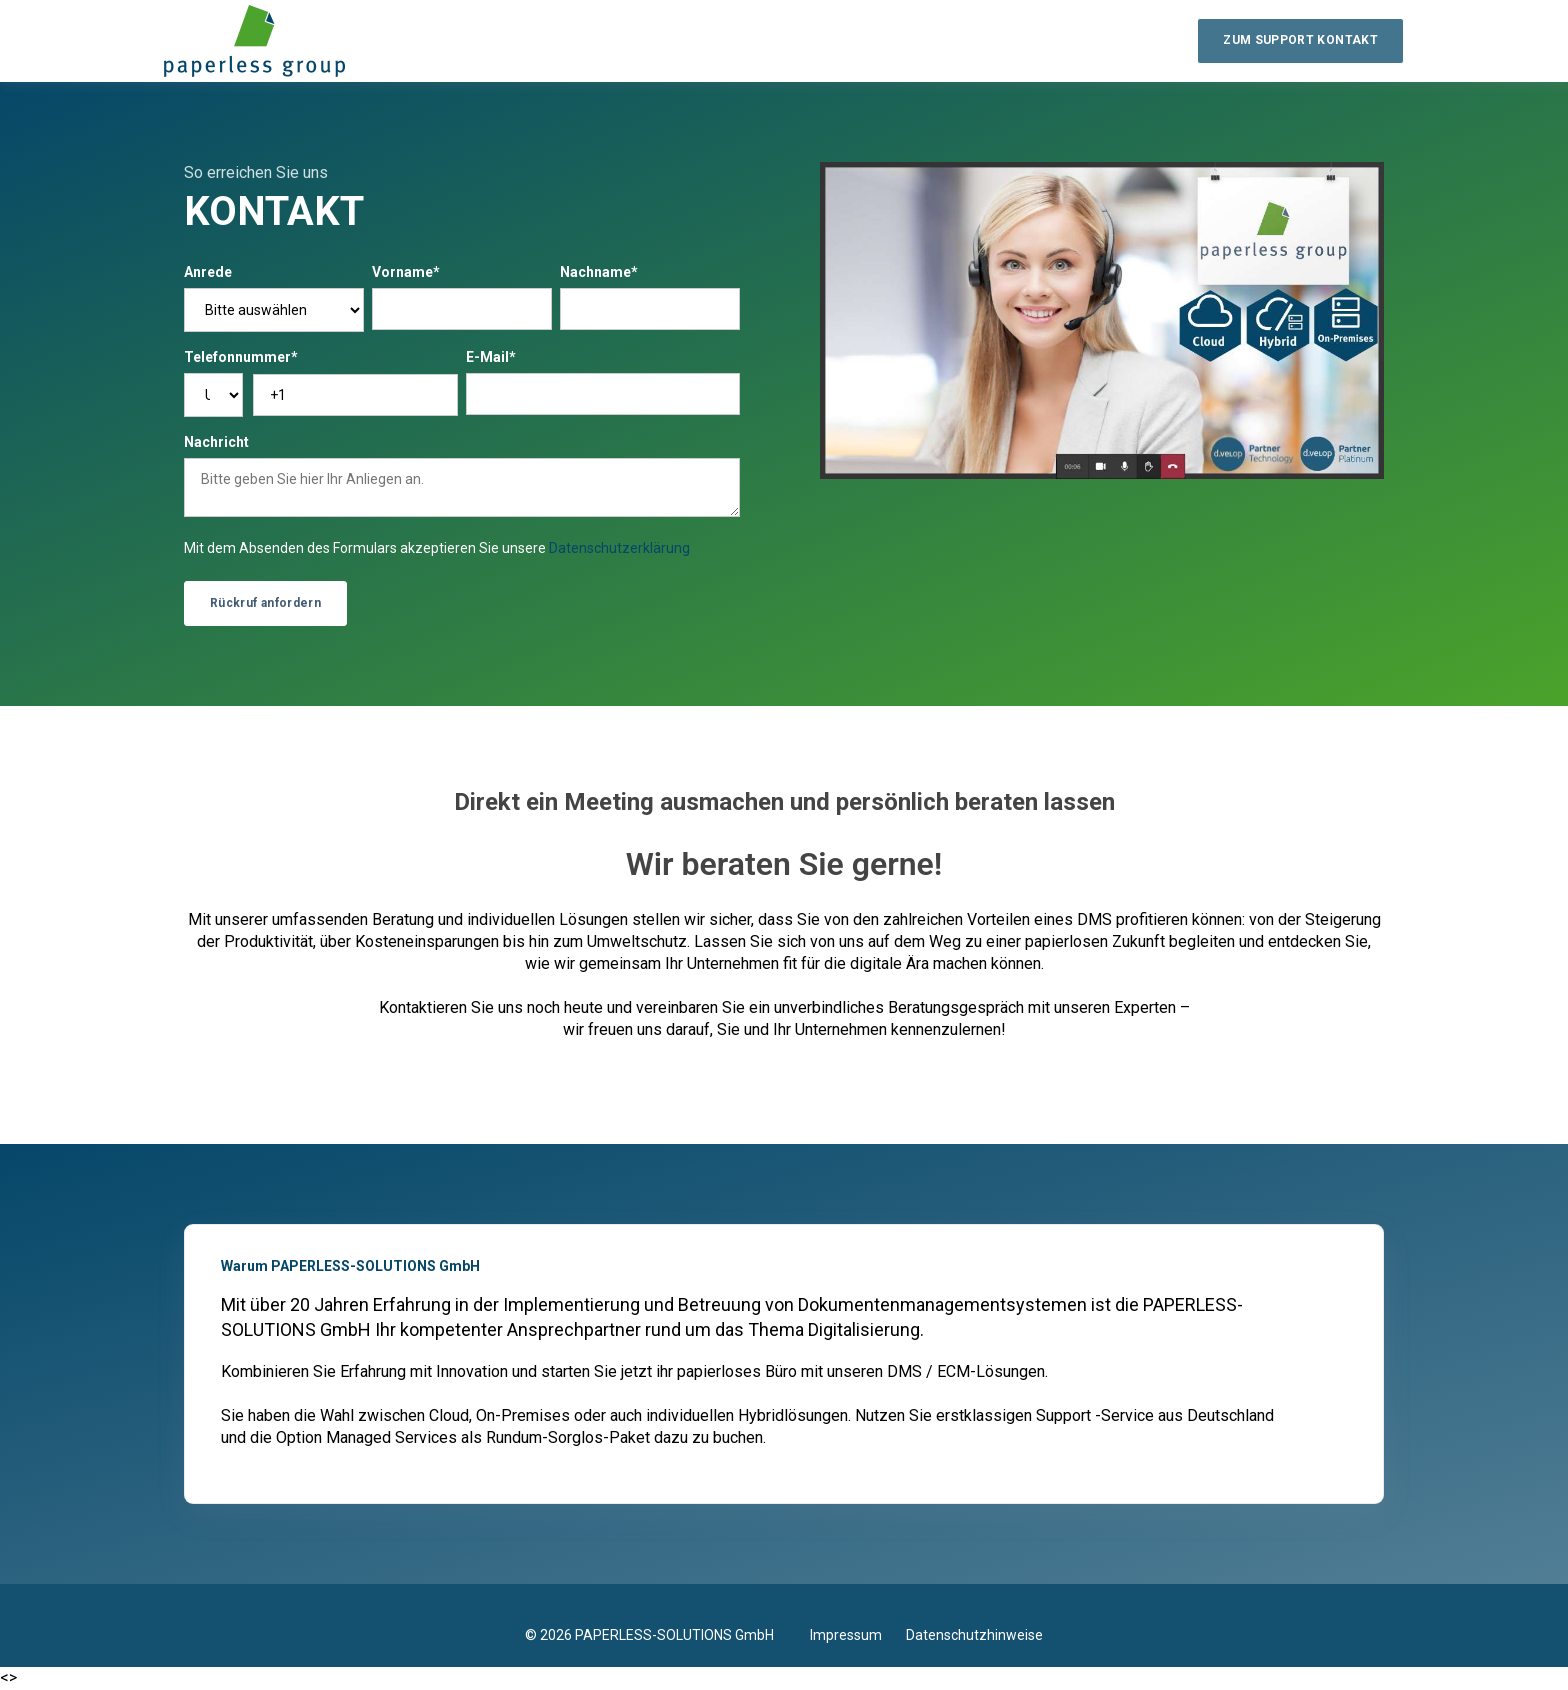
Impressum (858, 1635)
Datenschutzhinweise (974, 1635)
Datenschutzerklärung (619, 548)
